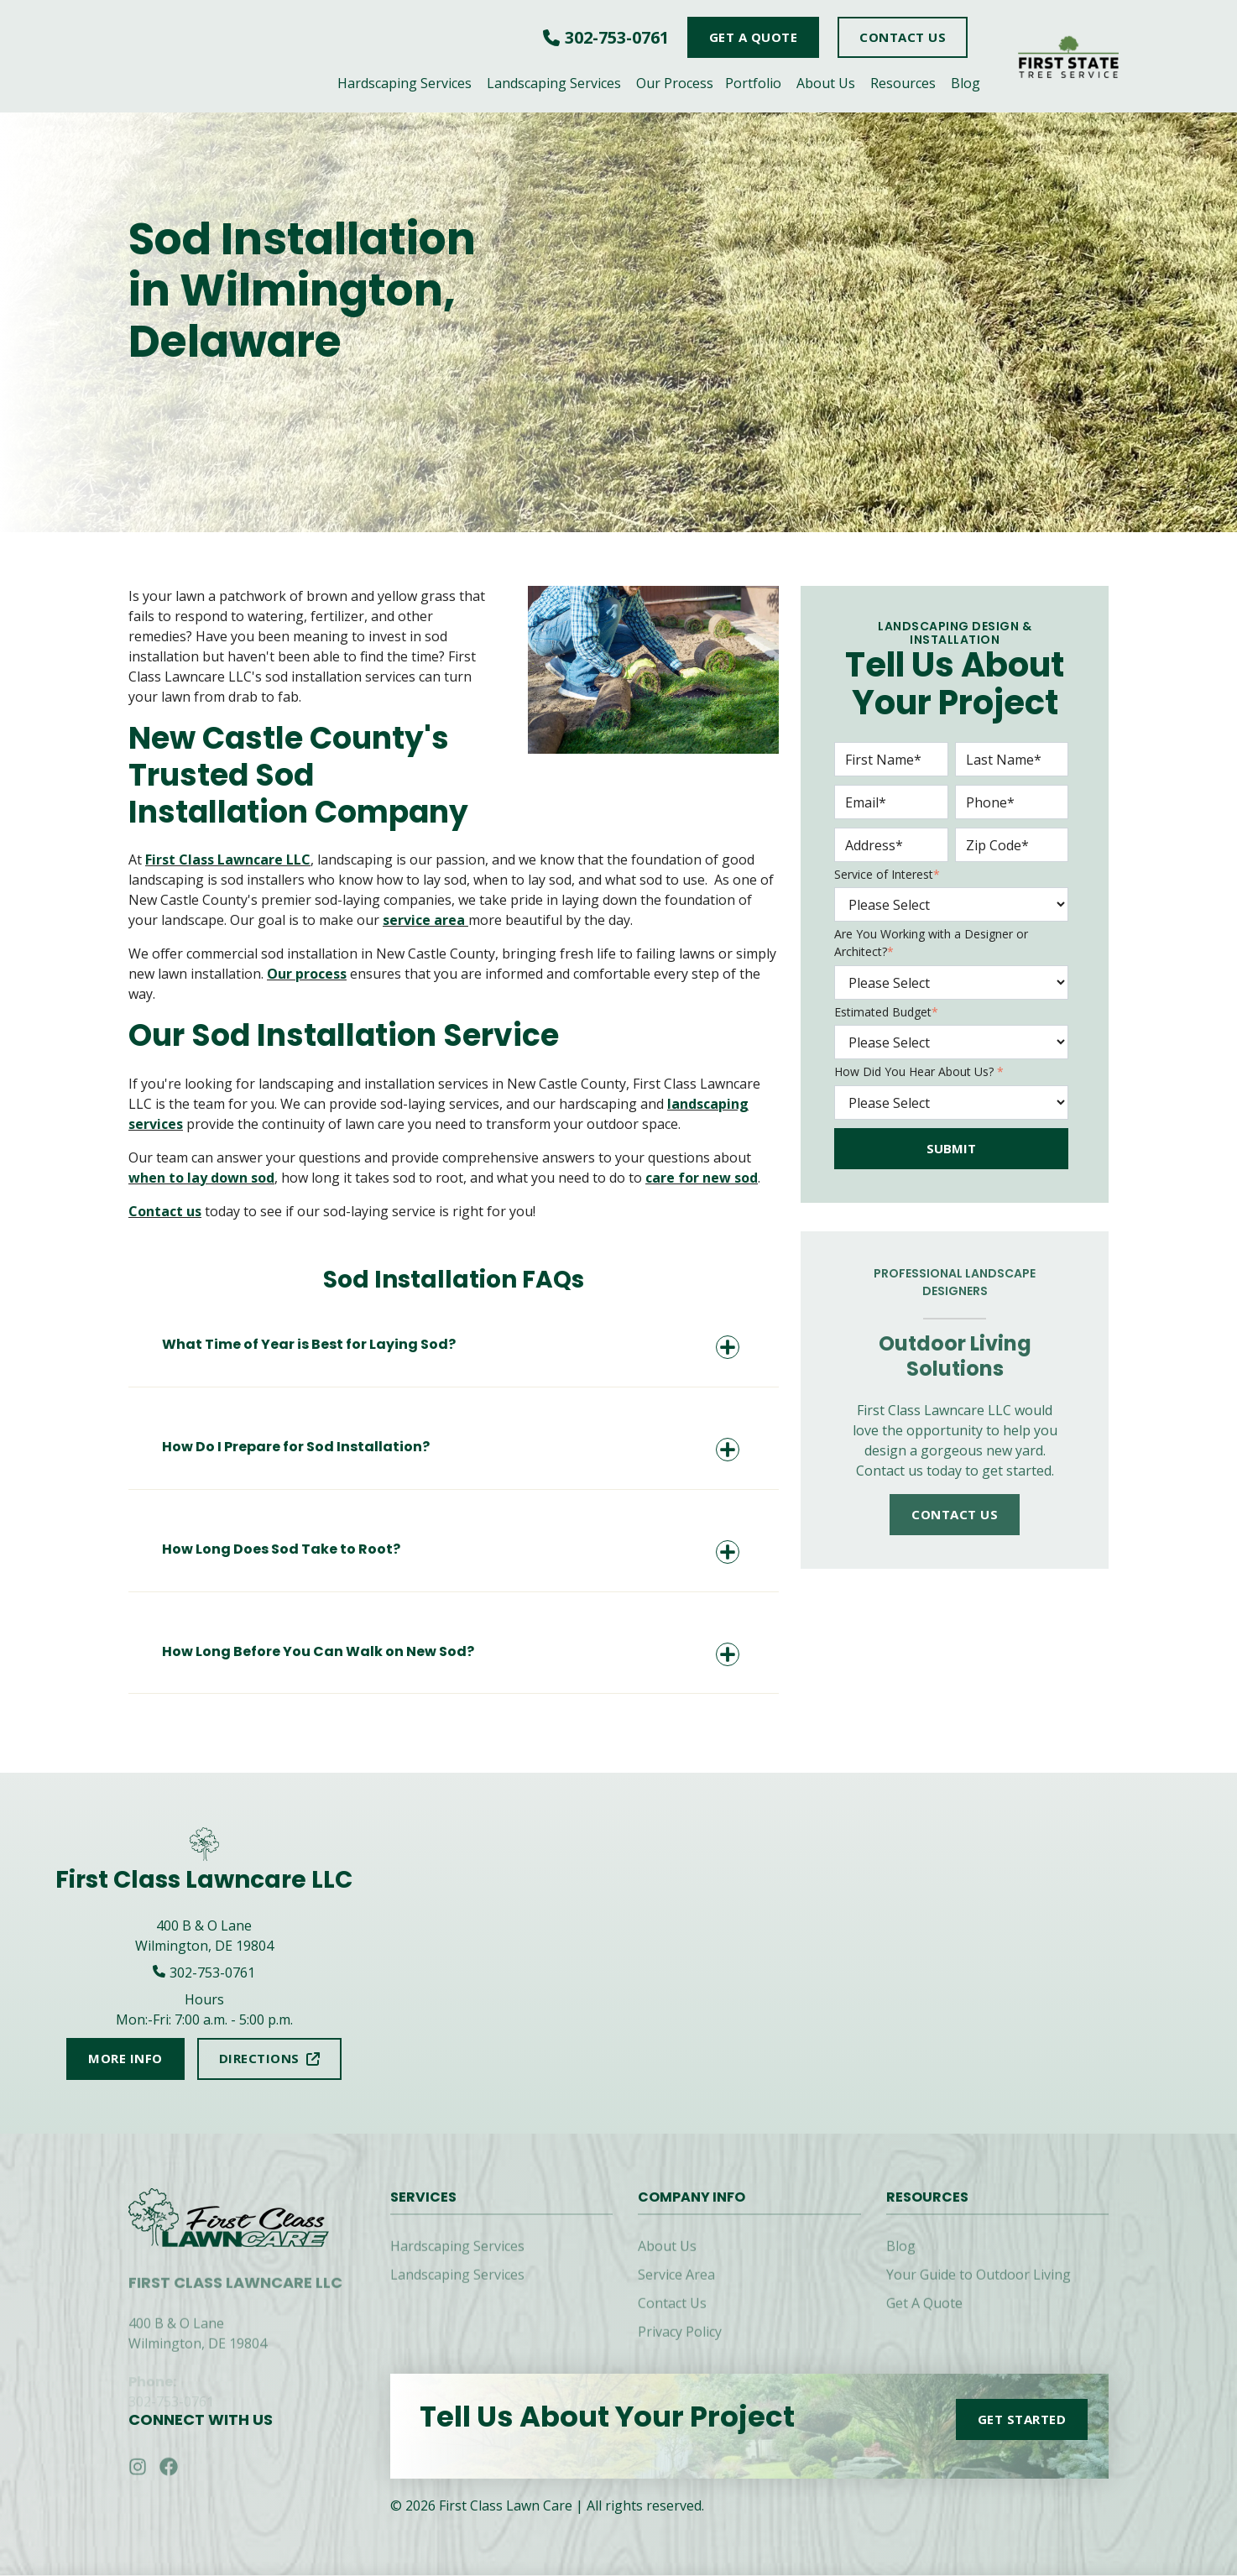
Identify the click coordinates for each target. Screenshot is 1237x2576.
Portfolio (753, 83)
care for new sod (701, 1177)
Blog (965, 83)
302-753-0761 (617, 37)
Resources (903, 83)
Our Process (674, 83)
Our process (307, 973)
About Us (825, 83)
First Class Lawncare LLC (228, 859)
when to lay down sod (201, 1177)
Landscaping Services (554, 83)
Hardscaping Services (404, 83)
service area (425, 920)
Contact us (164, 1211)
